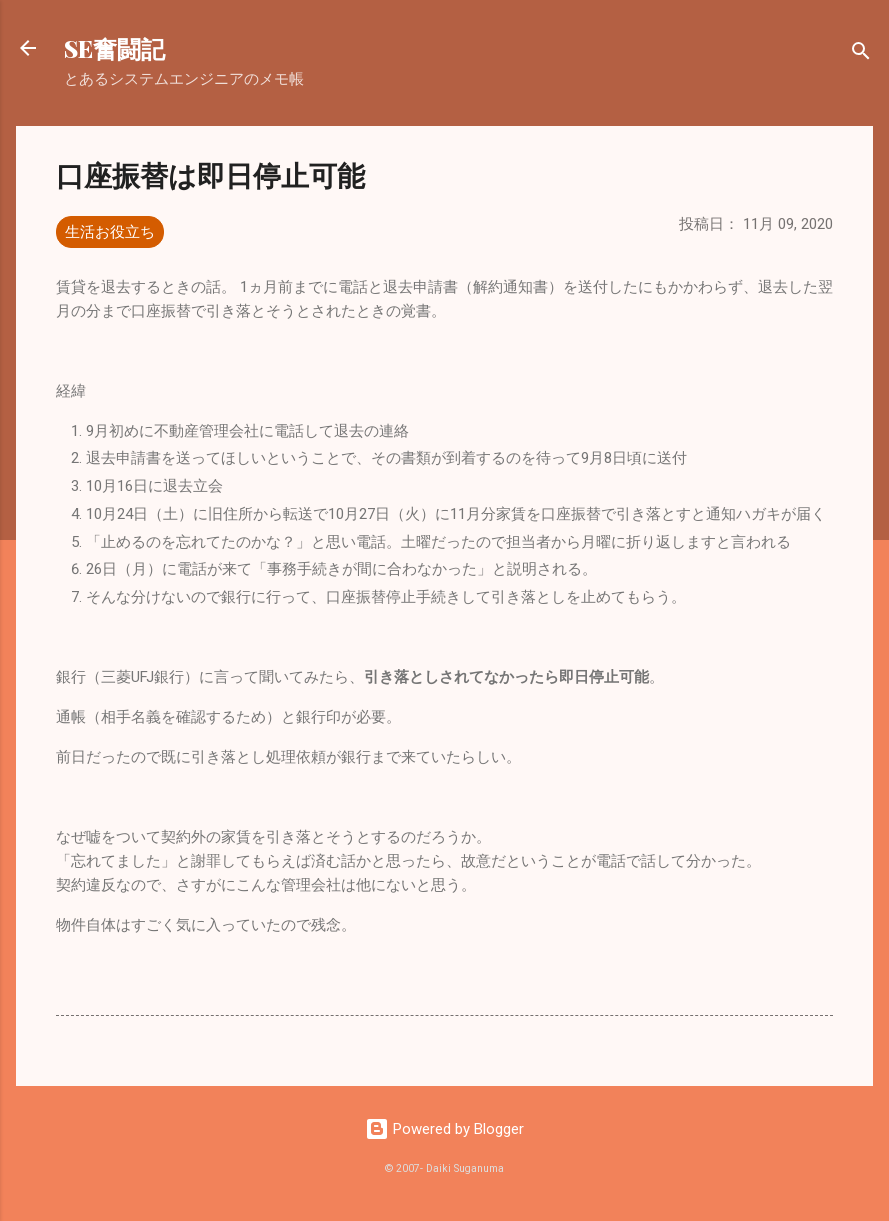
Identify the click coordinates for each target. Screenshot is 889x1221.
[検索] (861, 54)
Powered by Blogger (444, 1129)
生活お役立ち (110, 232)
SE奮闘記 (114, 48)
